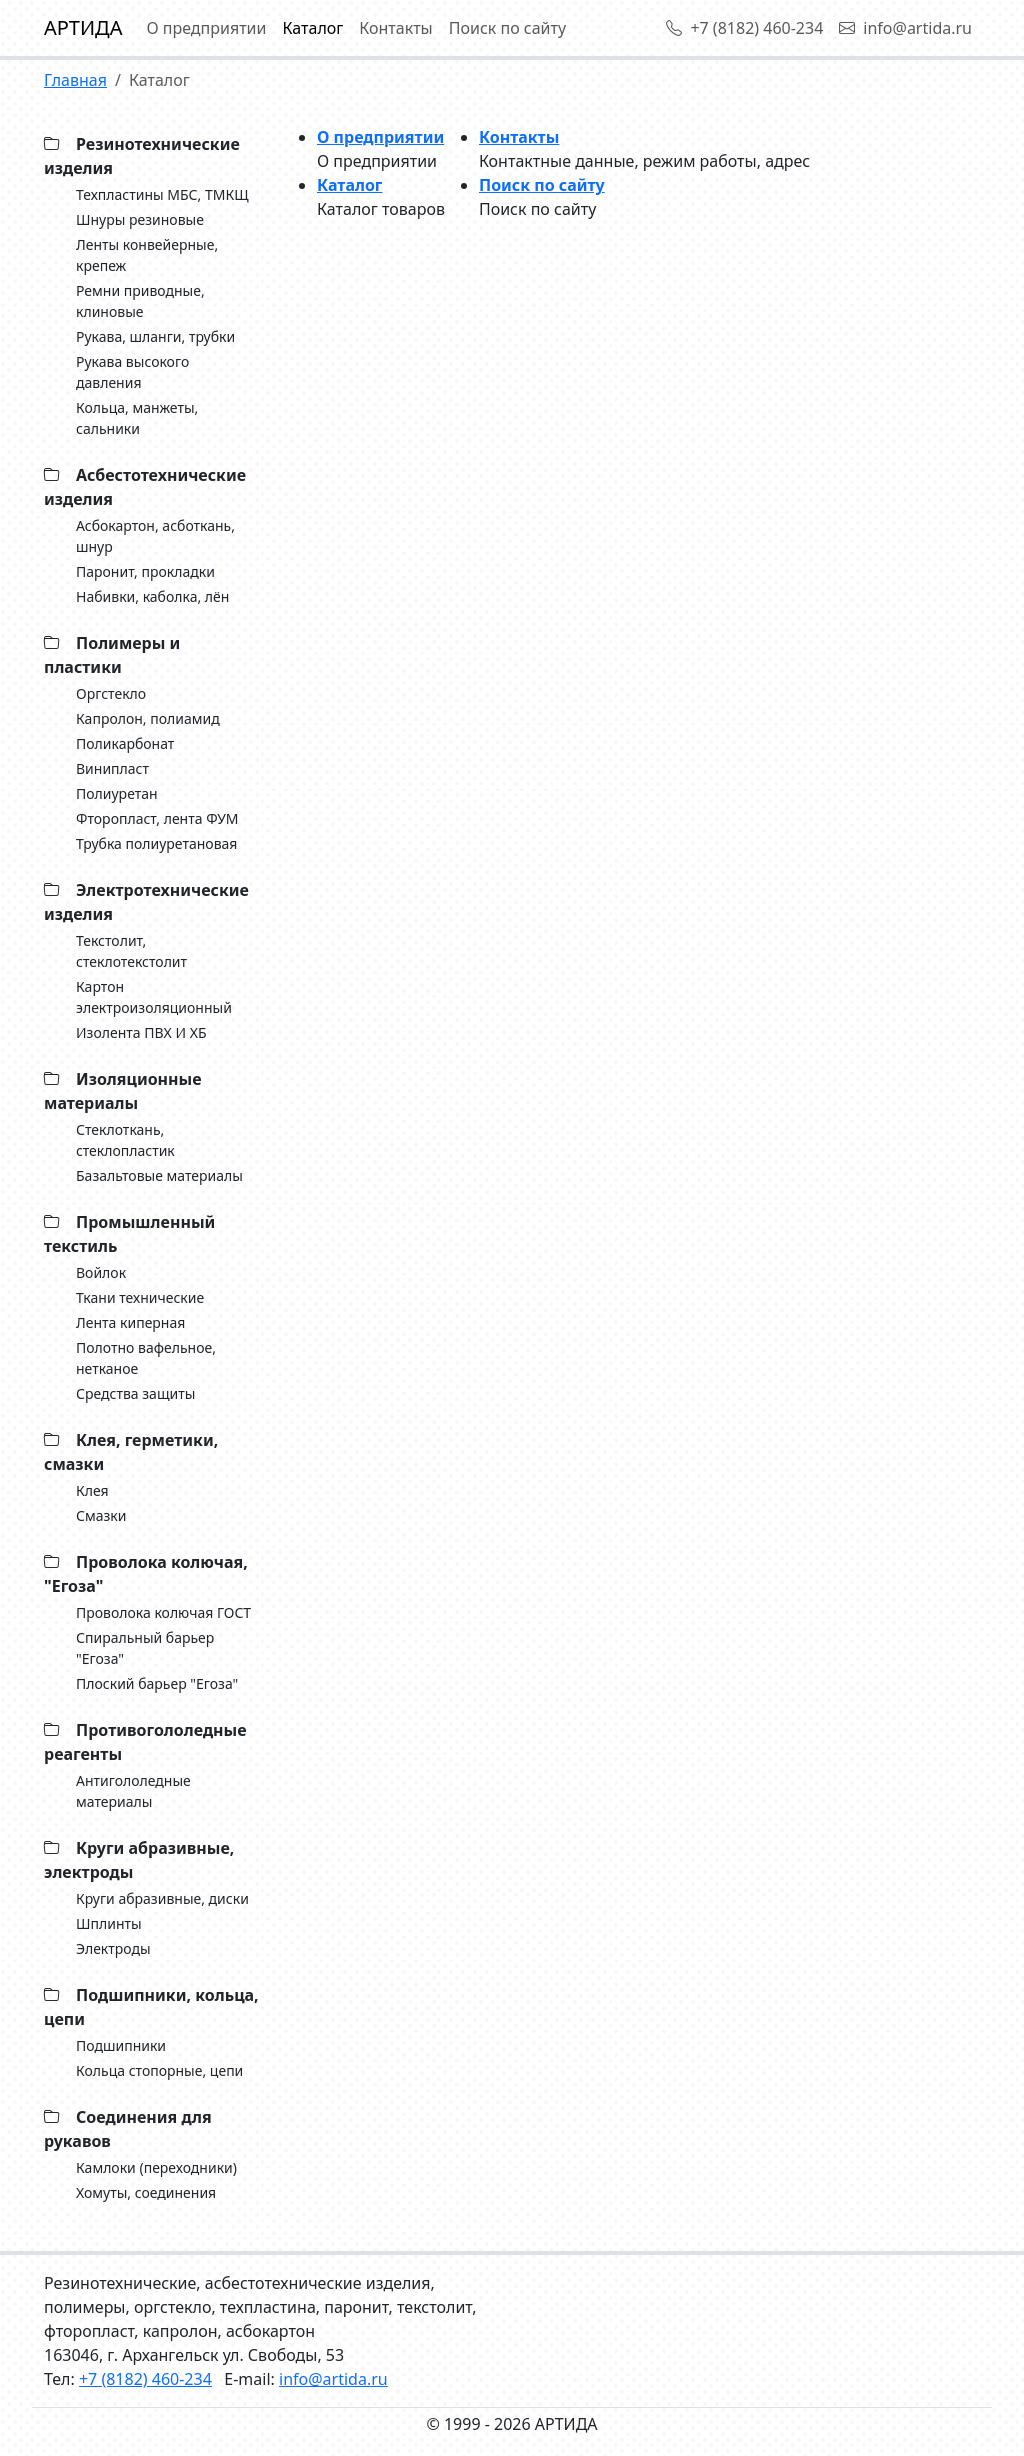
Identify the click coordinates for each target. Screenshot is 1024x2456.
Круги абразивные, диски (162, 1898)
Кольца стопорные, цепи (159, 2070)
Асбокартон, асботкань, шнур (155, 536)
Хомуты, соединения (146, 2192)
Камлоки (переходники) (156, 2167)
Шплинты (109, 1923)
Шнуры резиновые (140, 219)
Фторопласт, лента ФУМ (157, 818)
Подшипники (121, 2045)
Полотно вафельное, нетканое (146, 1358)
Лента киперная (130, 1322)
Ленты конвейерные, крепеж (147, 255)
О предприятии (206, 28)
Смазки (101, 1515)
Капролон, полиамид (148, 718)
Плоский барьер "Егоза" (157, 1683)
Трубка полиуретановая (156, 843)
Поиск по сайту (507, 28)
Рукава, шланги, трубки (155, 336)
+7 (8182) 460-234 (744, 28)
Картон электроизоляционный (154, 997)
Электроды (113, 1948)
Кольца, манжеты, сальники (137, 418)
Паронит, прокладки (145, 571)
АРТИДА (83, 27)
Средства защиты (135, 1393)
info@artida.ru (905, 28)
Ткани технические (140, 1297)
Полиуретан (117, 793)
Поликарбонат (125, 743)
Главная (75, 80)
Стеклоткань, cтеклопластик (125, 1140)
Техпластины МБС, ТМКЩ (162, 194)
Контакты (395, 28)
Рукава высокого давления (132, 372)
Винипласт (112, 768)
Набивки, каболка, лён (152, 596)
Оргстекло (111, 693)
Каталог (313, 28)
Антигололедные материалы (133, 1791)
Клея (92, 1490)
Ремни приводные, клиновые (140, 301)
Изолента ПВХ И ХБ (141, 1032)
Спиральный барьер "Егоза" (145, 1648)
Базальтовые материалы (159, 1175)
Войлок (101, 1272)
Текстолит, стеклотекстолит (131, 951)
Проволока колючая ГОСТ (163, 1612)
